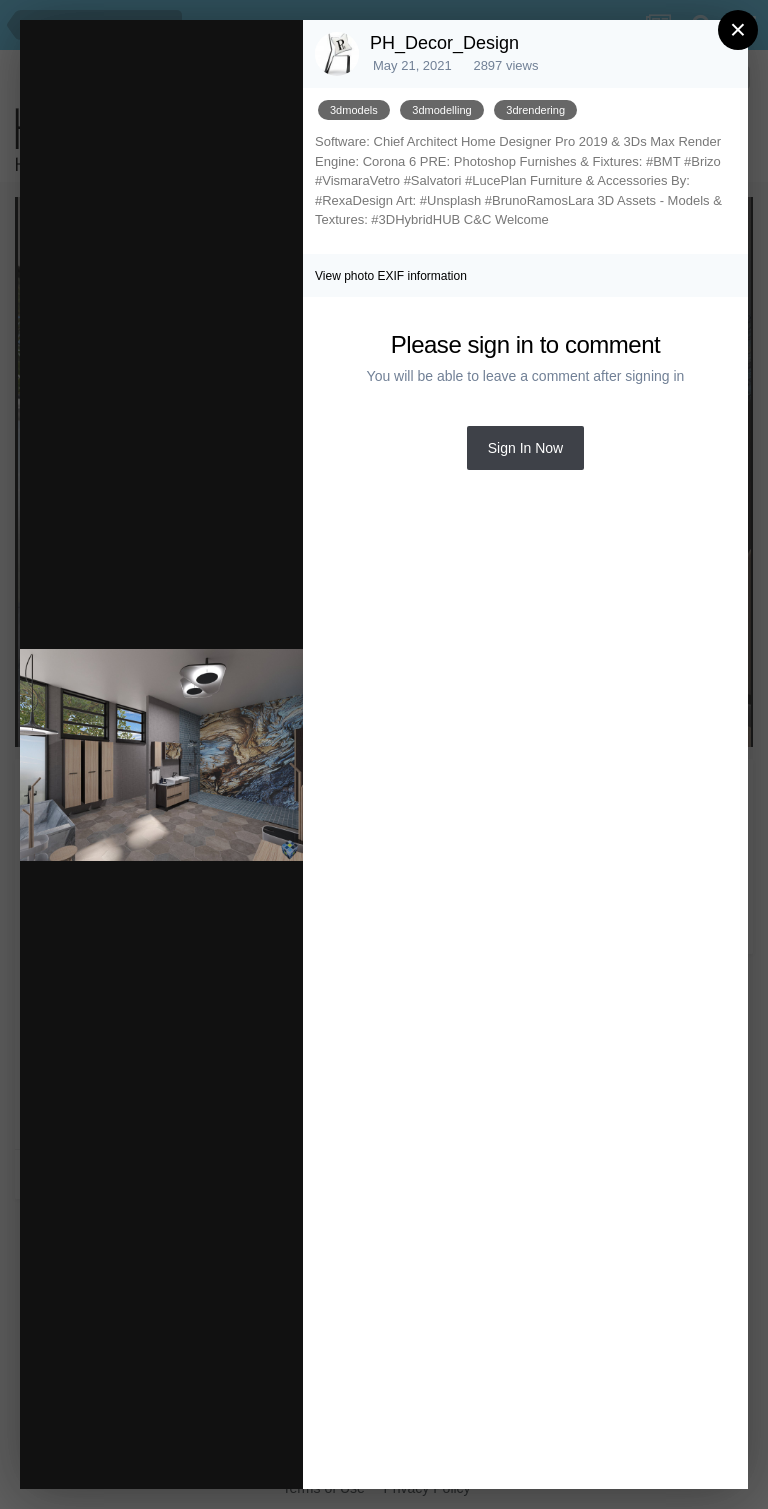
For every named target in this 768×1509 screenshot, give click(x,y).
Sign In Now (525, 448)
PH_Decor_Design (444, 43)
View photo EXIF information (391, 276)
